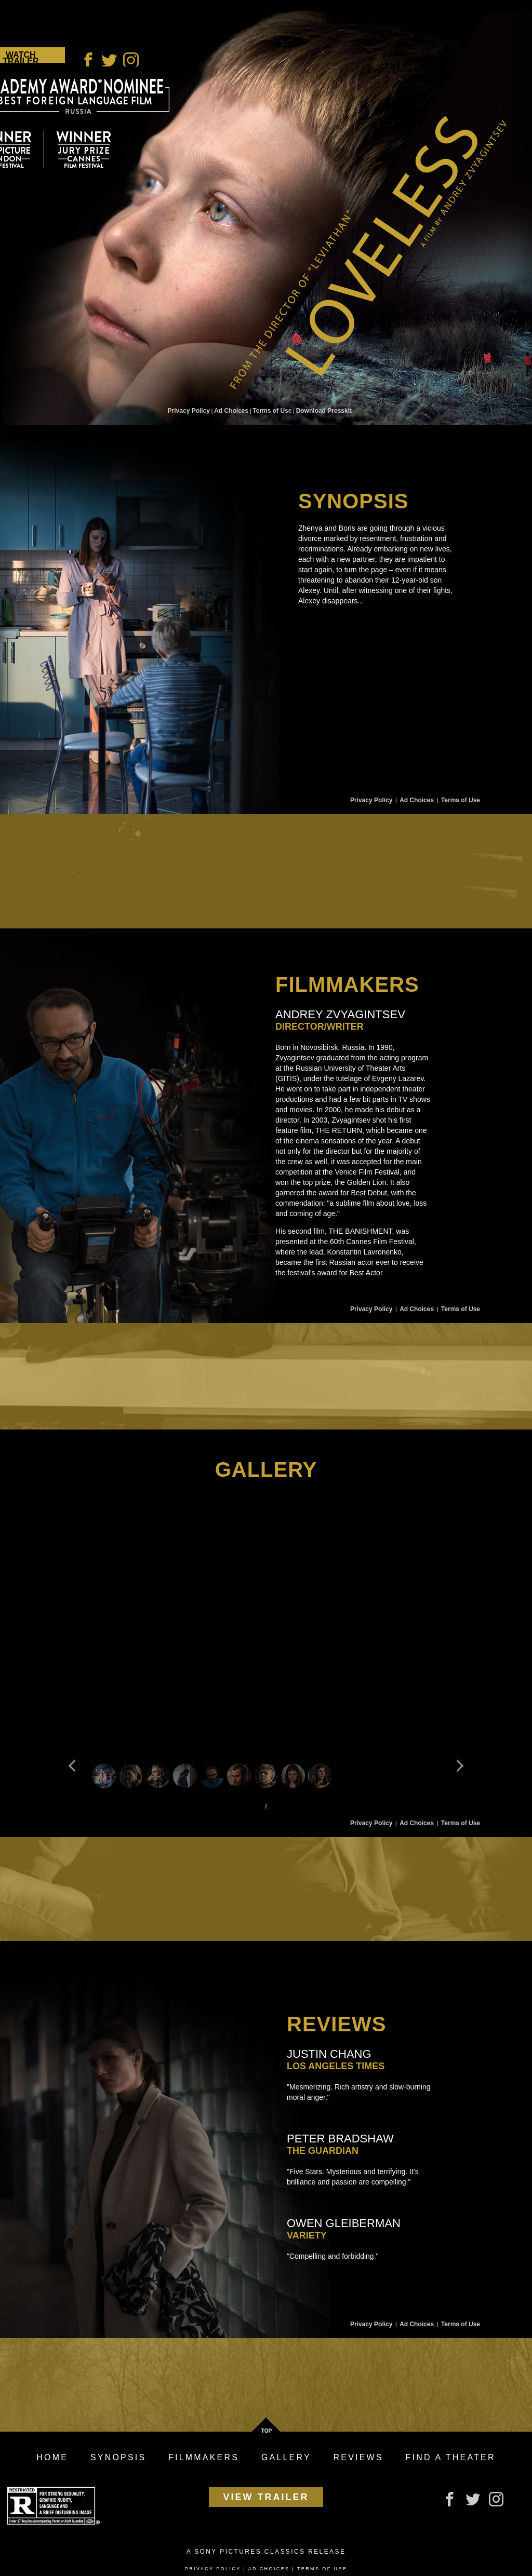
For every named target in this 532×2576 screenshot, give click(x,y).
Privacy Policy (189, 410)
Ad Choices (231, 410)
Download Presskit (324, 410)
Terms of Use (271, 410)
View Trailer (266, 2497)
